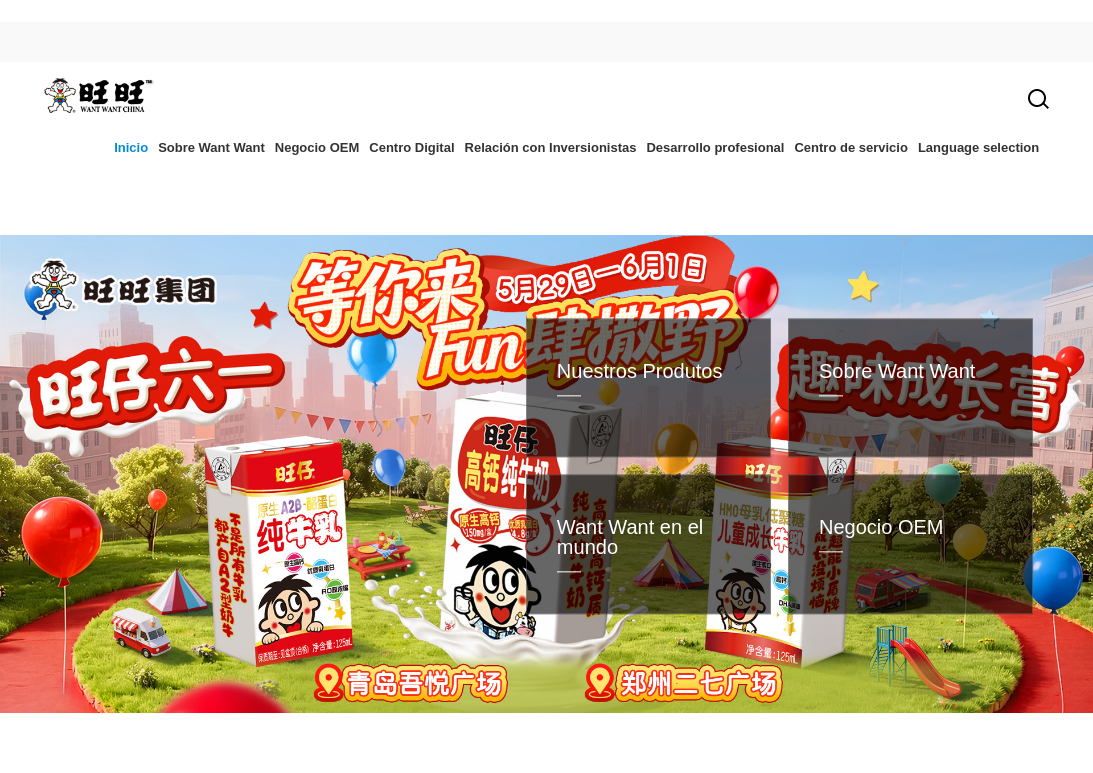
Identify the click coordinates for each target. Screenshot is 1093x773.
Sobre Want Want (211, 147)
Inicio (131, 147)
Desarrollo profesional (715, 147)
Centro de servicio (850, 147)
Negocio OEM (317, 147)
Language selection (978, 147)
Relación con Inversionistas (551, 147)
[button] (387, 724)
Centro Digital (411, 147)
